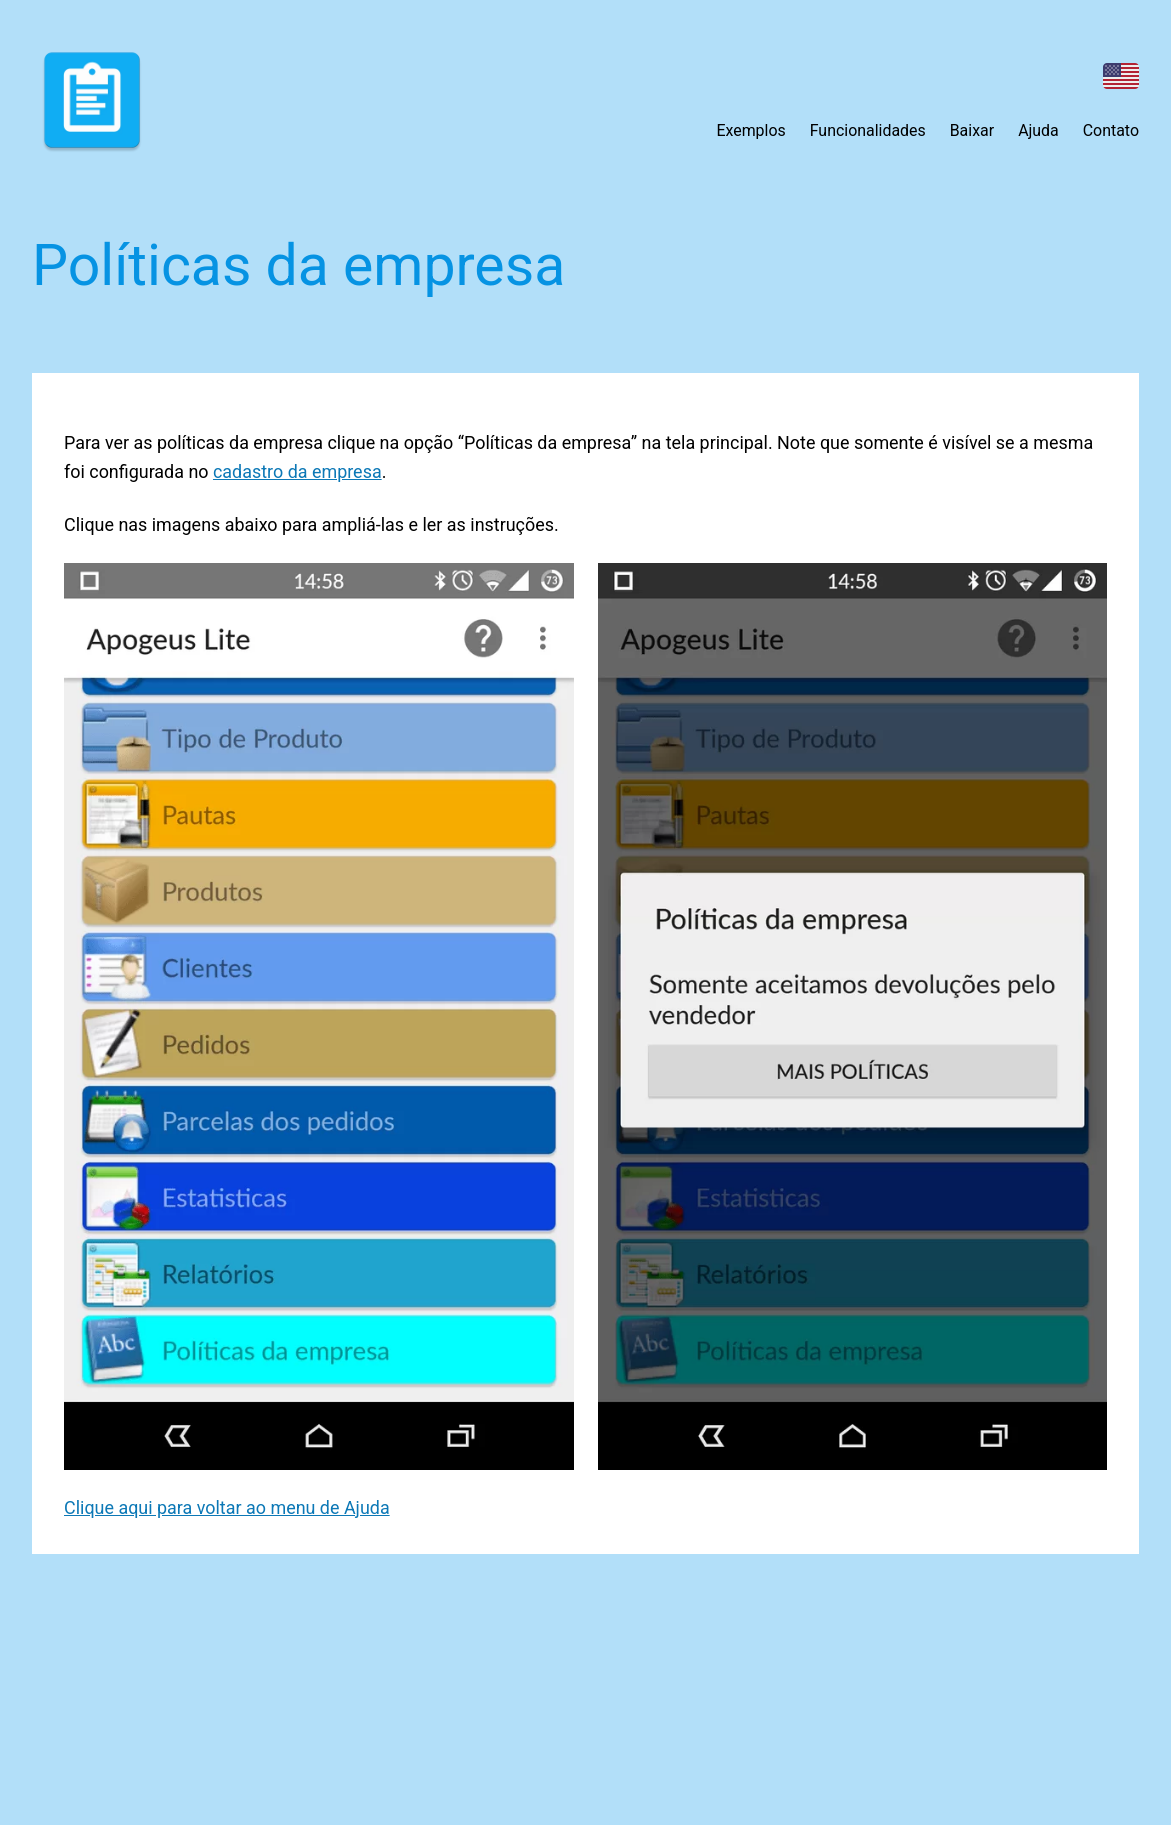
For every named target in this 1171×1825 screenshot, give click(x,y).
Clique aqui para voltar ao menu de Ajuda (227, 1507)
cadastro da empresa (297, 471)
